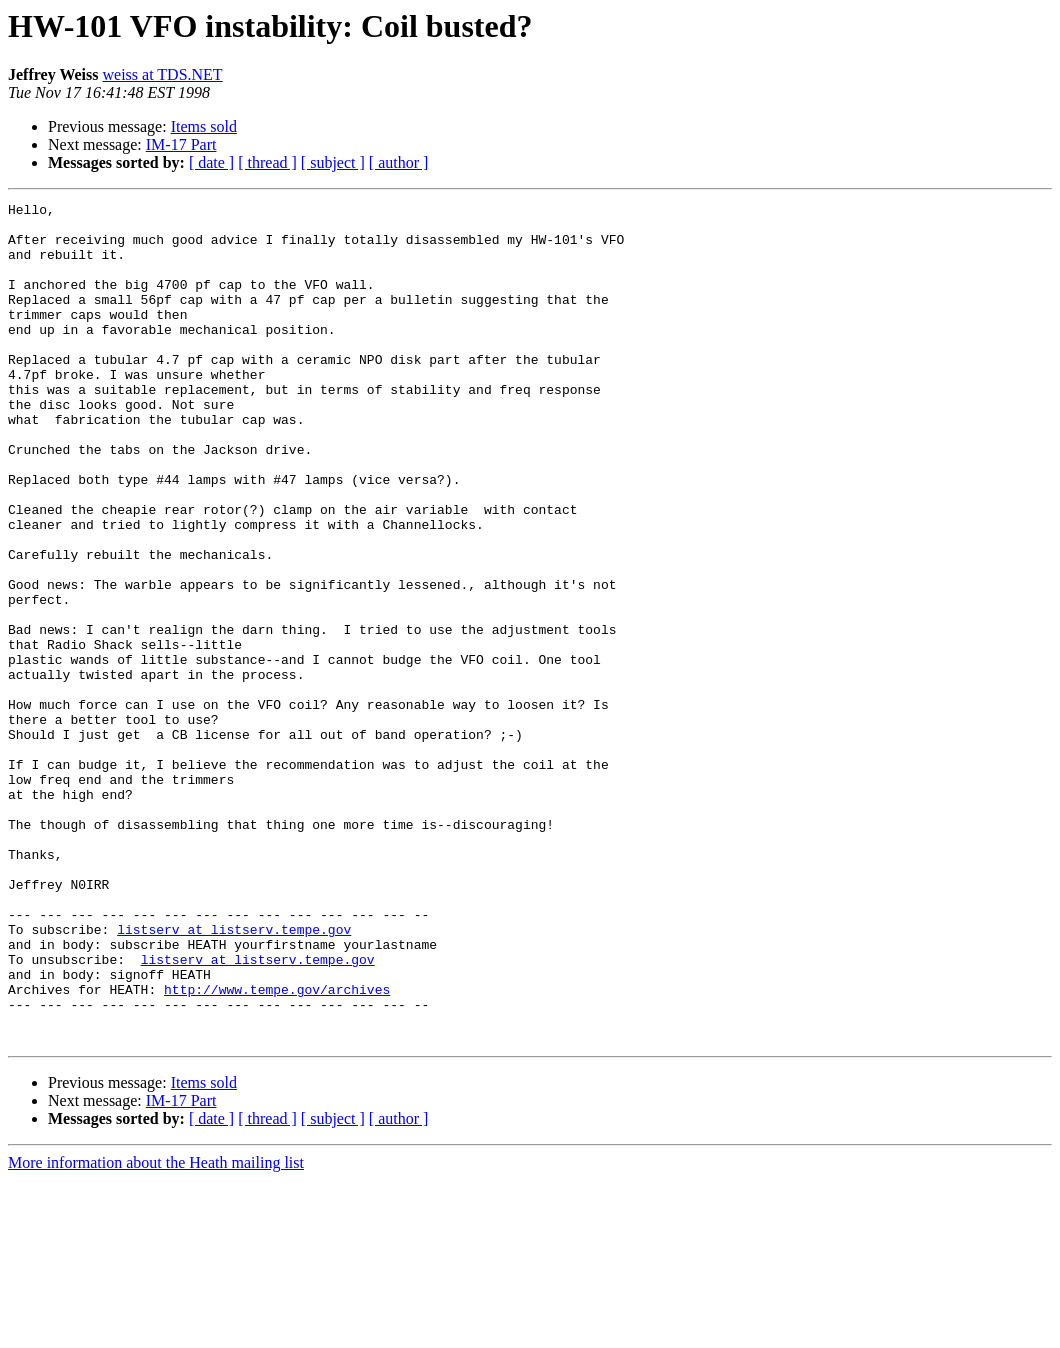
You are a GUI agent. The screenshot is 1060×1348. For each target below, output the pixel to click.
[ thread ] (267, 162)
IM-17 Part (181, 144)
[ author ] (399, 162)
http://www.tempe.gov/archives (277, 1148)
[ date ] (211, 162)
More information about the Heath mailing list (156, 1330)
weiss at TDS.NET (163, 74)
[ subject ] (333, 162)
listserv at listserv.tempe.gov (234, 1076)
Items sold (204, 126)
